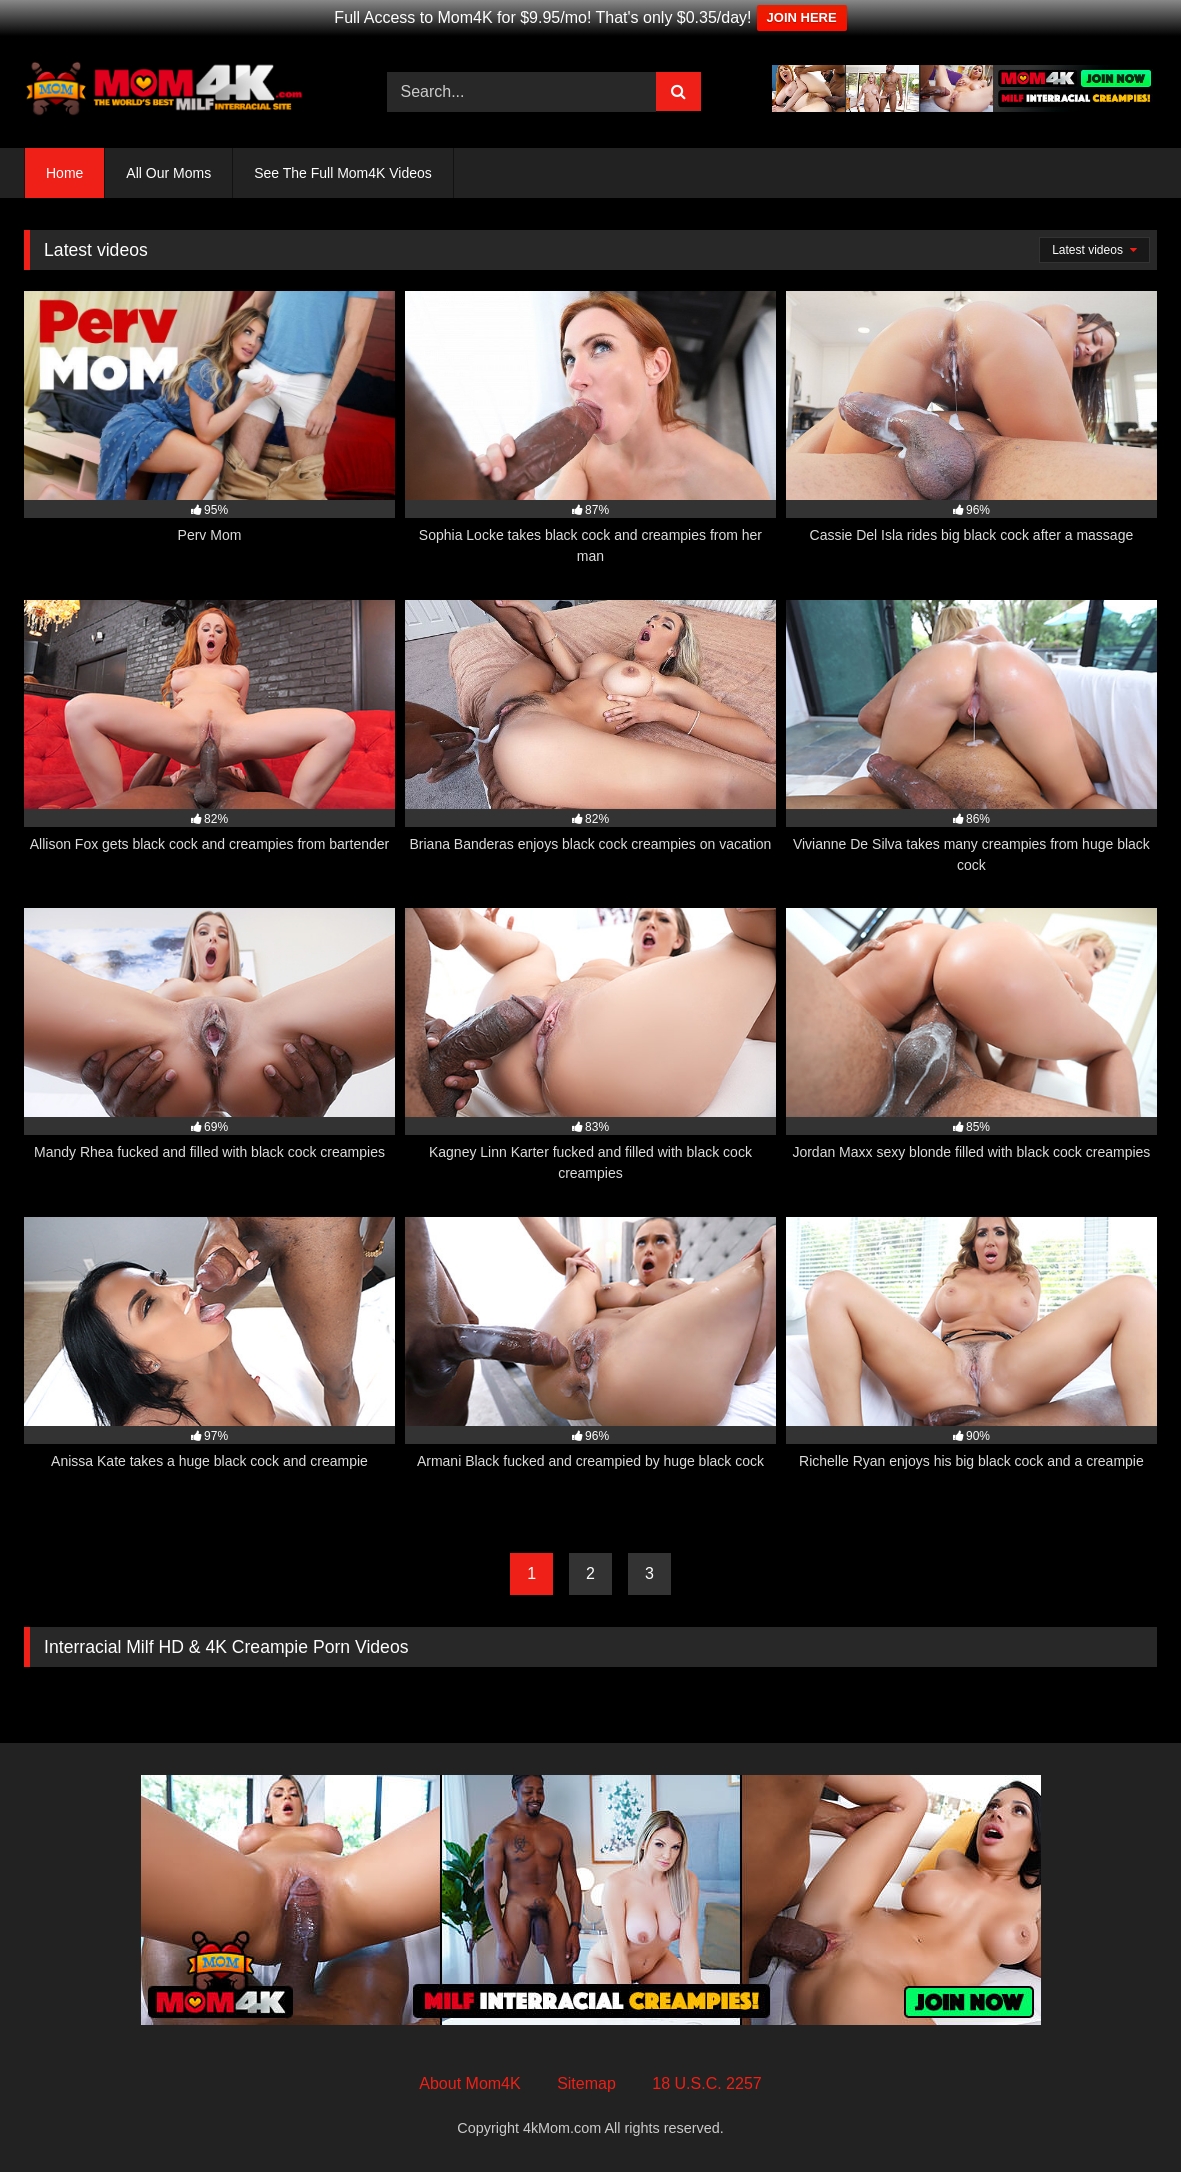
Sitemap (586, 2083)
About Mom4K (469, 2083)
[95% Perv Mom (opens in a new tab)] (209, 429)
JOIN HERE (802, 17)
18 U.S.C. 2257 (706, 2083)
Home (64, 173)
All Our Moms (168, 173)
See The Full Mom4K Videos (343, 173)
